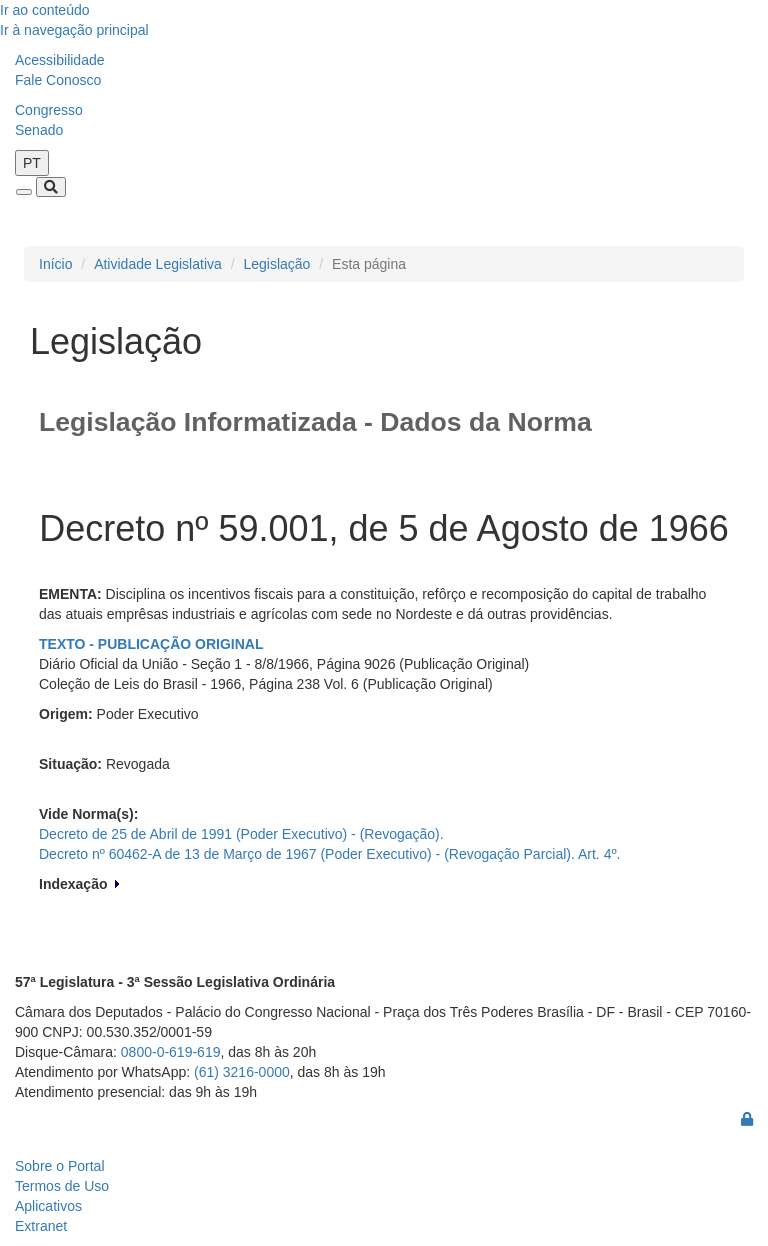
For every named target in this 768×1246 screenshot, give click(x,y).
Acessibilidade (60, 60)
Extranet (41, 1226)
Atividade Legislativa (158, 264)
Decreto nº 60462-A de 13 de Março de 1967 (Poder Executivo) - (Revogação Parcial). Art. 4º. (329, 854)
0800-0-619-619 (171, 1052)
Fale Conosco (58, 80)
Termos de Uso (62, 1186)
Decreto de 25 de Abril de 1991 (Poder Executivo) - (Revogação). (241, 834)
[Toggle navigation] (24, 192)
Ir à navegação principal (74, 30)
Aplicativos (48, 1206)
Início (55, 264)
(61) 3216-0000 (242, 1072)
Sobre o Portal (60, 1166)
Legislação (276, 264)
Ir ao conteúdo (45, 10)
